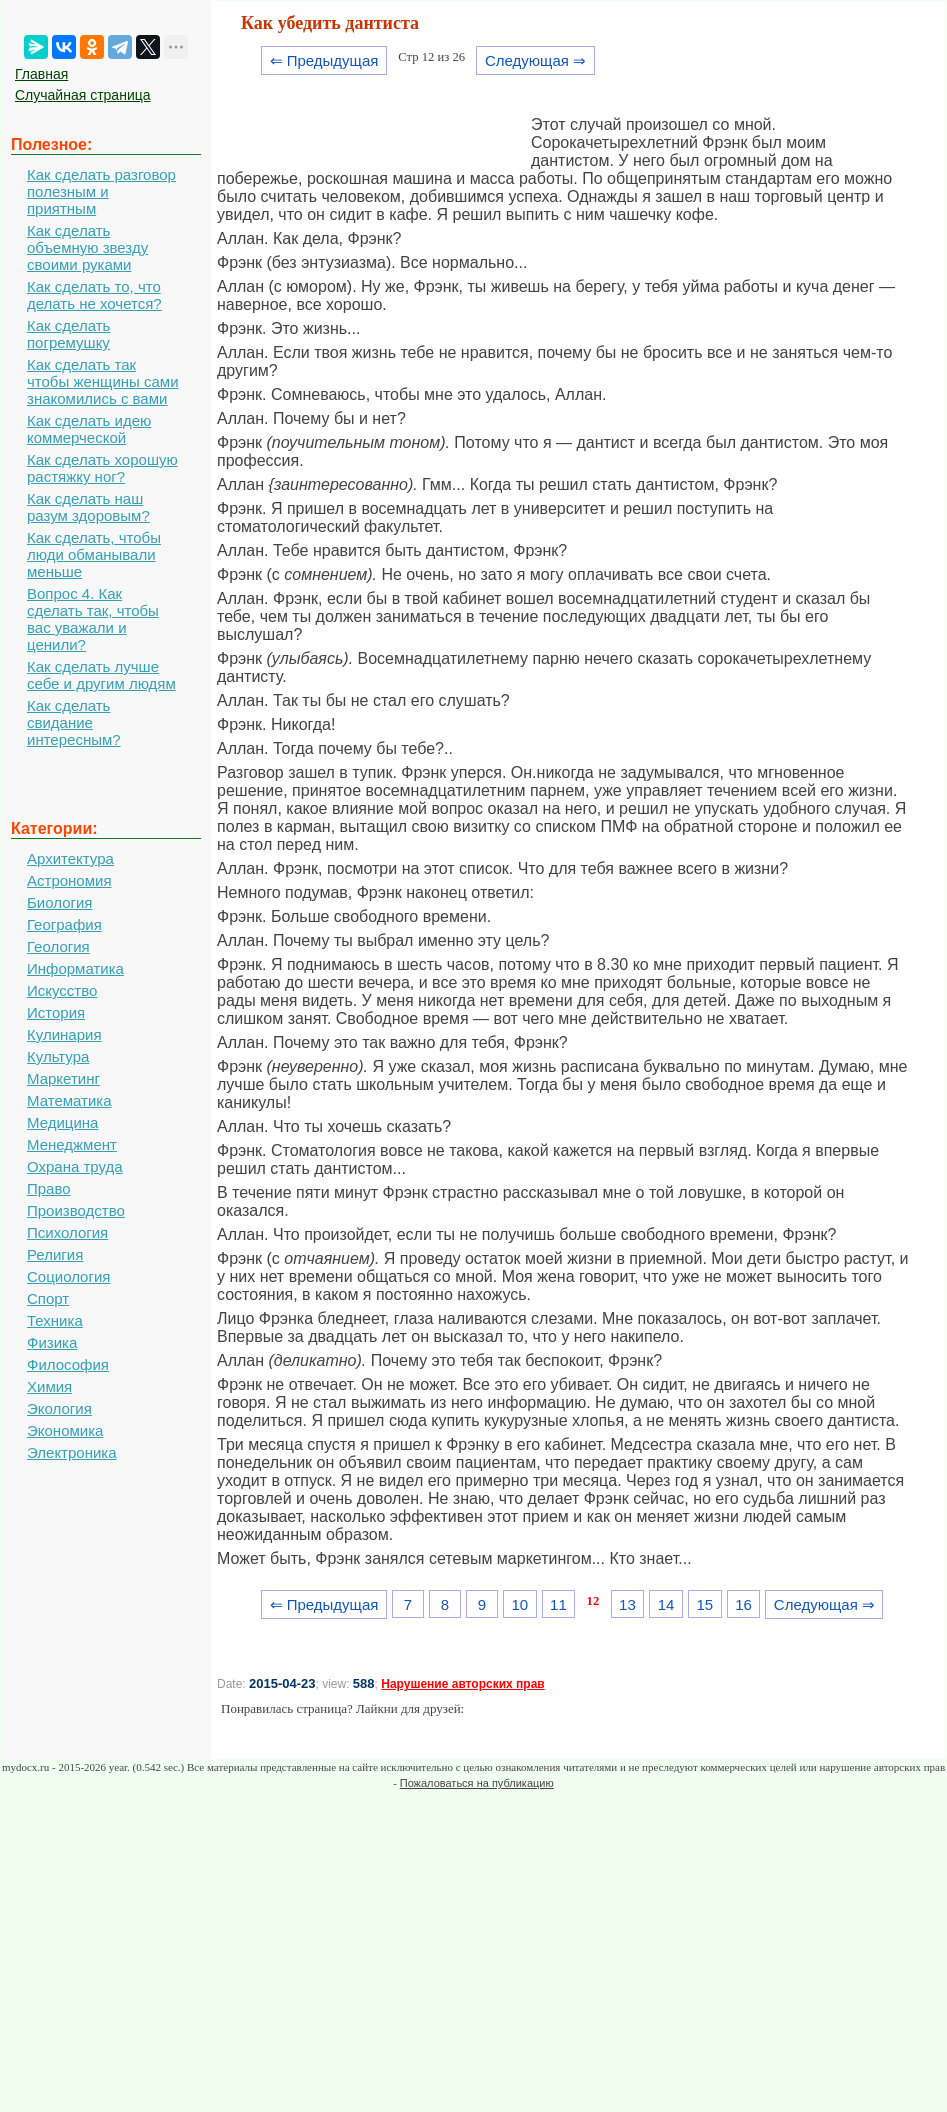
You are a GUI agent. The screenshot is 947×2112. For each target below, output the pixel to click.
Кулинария (64, 1034)
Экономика (65, 1430)
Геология (58, 946)
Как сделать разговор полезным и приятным (101, 191)
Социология (68, 1276)
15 (704, 1604)
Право (49, 1188)
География (64, 924)
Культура (58, 1056)
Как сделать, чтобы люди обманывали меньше (94, 554)
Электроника (72, 1452)
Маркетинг (63, 1078)
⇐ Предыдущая (324, 60)
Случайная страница (83, 95)
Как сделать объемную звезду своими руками (87, 247)
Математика (69, 1100)
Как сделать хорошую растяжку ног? (102, 468)
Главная (41, 74)
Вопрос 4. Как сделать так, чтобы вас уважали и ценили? (93, 619)
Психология (67, 1232)
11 (558, 1604)
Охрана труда (75, 1166)
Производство (76, 1210)
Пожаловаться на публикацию (477, 1783)
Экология (59, 1408)
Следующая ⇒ (535, 60)
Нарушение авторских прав (462, 1684)
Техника (55, 1320)
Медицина (62, 1122)
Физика (52, 1342)
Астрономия (69, 880)
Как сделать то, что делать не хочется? (94, 295)
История (56, 1012)
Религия (55, 1254)
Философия (68, 1364)
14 (666, 1604)
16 (743, 1604)
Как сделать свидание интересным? (74, 722)
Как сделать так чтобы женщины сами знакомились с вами (103, 381)
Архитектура (70, 858)
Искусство (62, 990)
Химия (49, 1386)
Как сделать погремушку (68, 334)
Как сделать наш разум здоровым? (88, 507)
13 (627, 1604)
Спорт (48, 1298)
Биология (59, 902)
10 (519, 1604)
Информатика (75, 968)
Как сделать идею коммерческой (89, 429)
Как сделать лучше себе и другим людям (101, 675)
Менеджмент (72, 1144)
